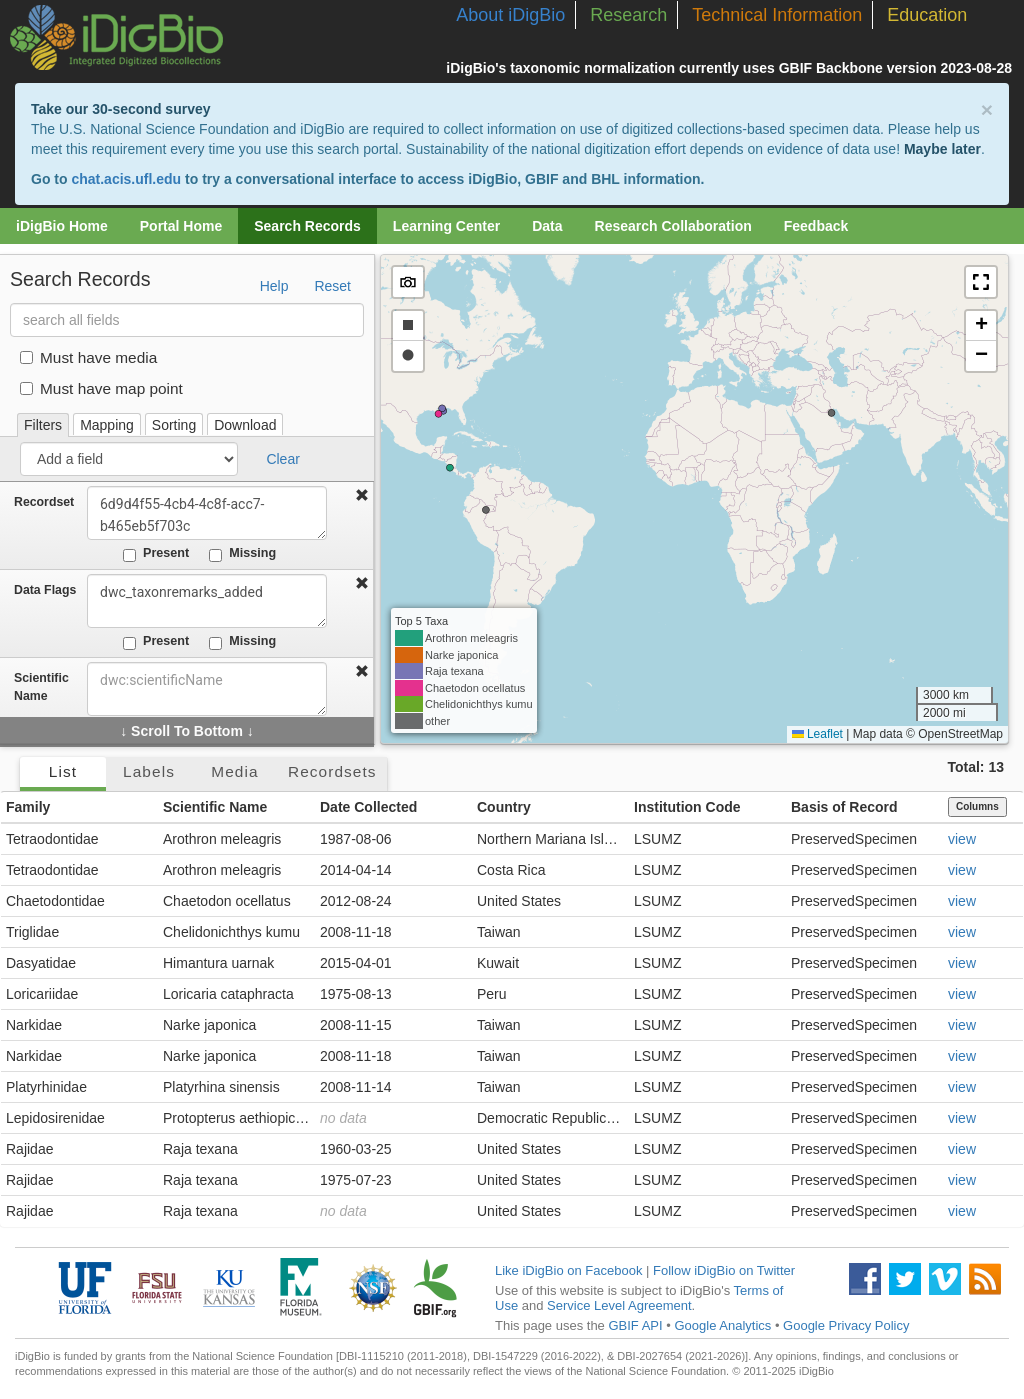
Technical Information (777, 15)
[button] (981, 282)
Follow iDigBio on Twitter (724, 1270)
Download (245, 425)
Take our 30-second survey (120, 109)
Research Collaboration (673, 226)
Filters (43, 425)
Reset (332, 286)
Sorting (174, 425)
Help (274, 286)
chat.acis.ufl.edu (126, 179)
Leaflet (817, 734)
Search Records (307, 226)
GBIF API (635, 1325)
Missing (242, 554)
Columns (977, 806)
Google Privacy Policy (846, 1325)
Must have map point (101, 388)
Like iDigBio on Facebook (568, 1270)
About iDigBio (510, 15)
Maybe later (942, 149)
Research (628, 15)
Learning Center (446, 226)
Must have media (88, 357)
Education (927, 15)
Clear (282, 459)
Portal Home (181, 226)
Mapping (107, 425)
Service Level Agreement (619, 1305)
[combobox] (207, 689)
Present (156, 554)
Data (547, 226)
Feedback (816, 226)
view (962, 839)
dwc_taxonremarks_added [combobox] (207, 601)
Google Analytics (722, 1325)
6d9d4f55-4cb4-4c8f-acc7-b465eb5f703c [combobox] (207, 513)
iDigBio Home (62, 226)
